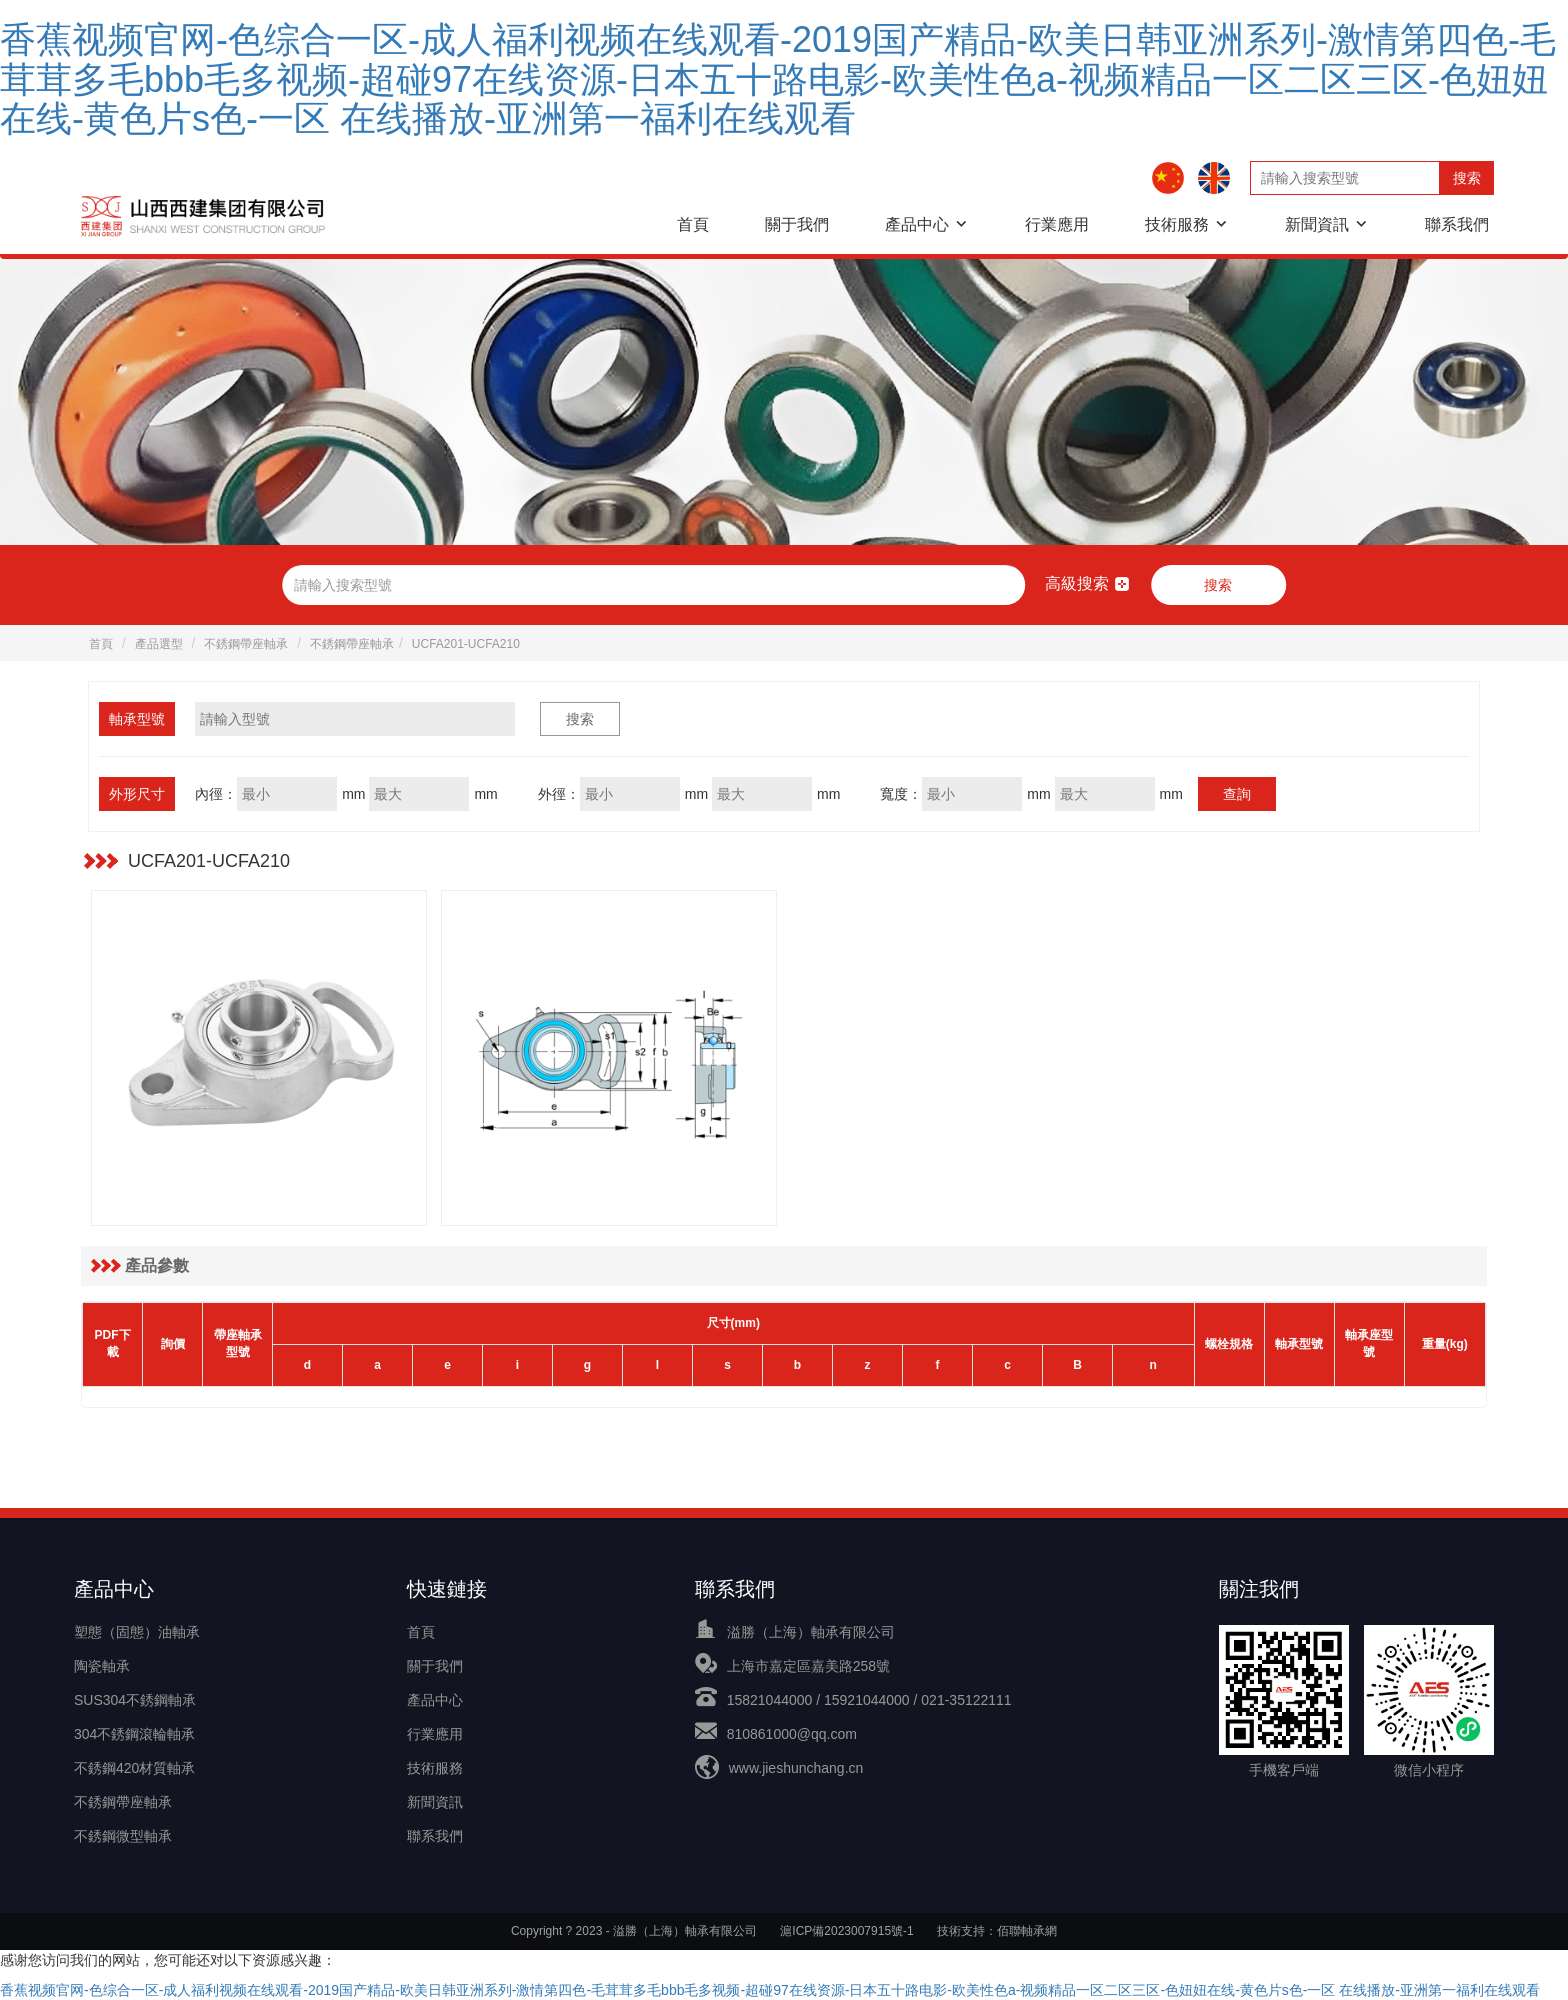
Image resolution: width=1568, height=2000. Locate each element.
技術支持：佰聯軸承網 (997, 1931)
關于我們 (797, 224)
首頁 (693, 224)
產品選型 (159, 644)
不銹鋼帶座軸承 (246, 644)
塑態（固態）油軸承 (137, 1632)
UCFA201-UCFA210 (466, 644)
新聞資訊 (1317, 224)
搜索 (1467, 178)
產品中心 (917, 224)
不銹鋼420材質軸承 (134, 1768)
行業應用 (1057, 224)
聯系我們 (1457, 224)
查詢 (1237, 794)
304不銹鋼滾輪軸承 (134, 1734)
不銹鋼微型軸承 (123, 1836)
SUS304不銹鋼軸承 (135, 1700)
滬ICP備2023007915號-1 (846, 1931)
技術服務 (1177, 224)
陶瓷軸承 (102, 1666)
